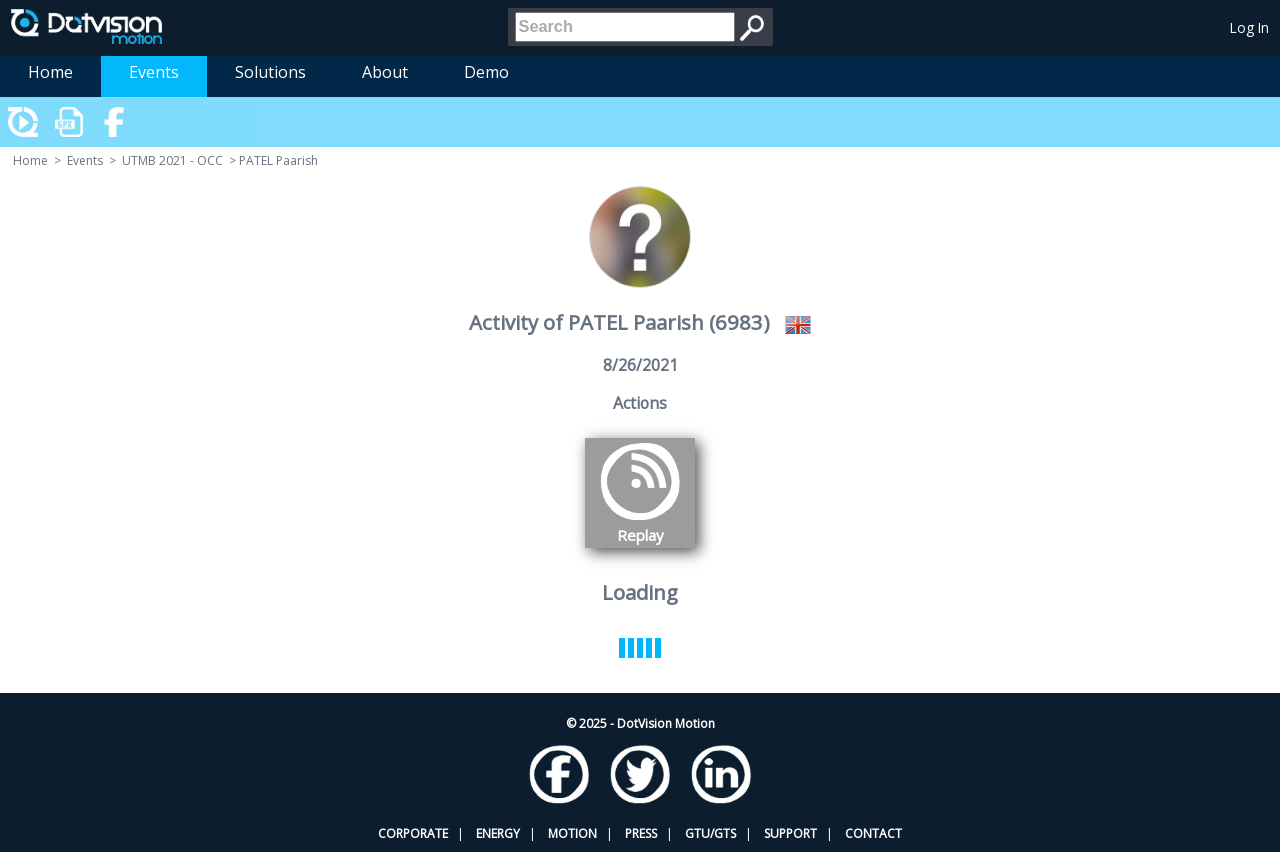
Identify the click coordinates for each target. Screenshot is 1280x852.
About (385, 72)
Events (154, 72)
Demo (486, 72)
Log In (1249, 27)
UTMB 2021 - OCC (172, 160)
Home (50, 72)
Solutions (270, 72)
